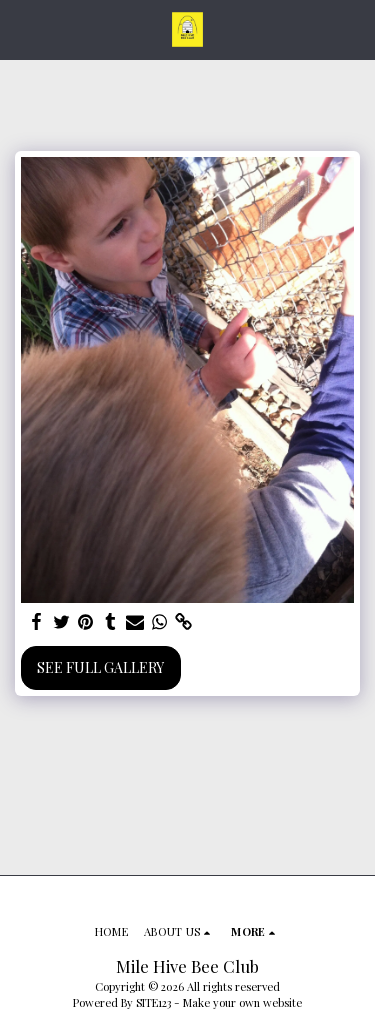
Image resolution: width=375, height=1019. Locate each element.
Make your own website (242, 1002)
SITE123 (153, 1002)
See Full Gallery (100, 667)
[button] (22, 28)
